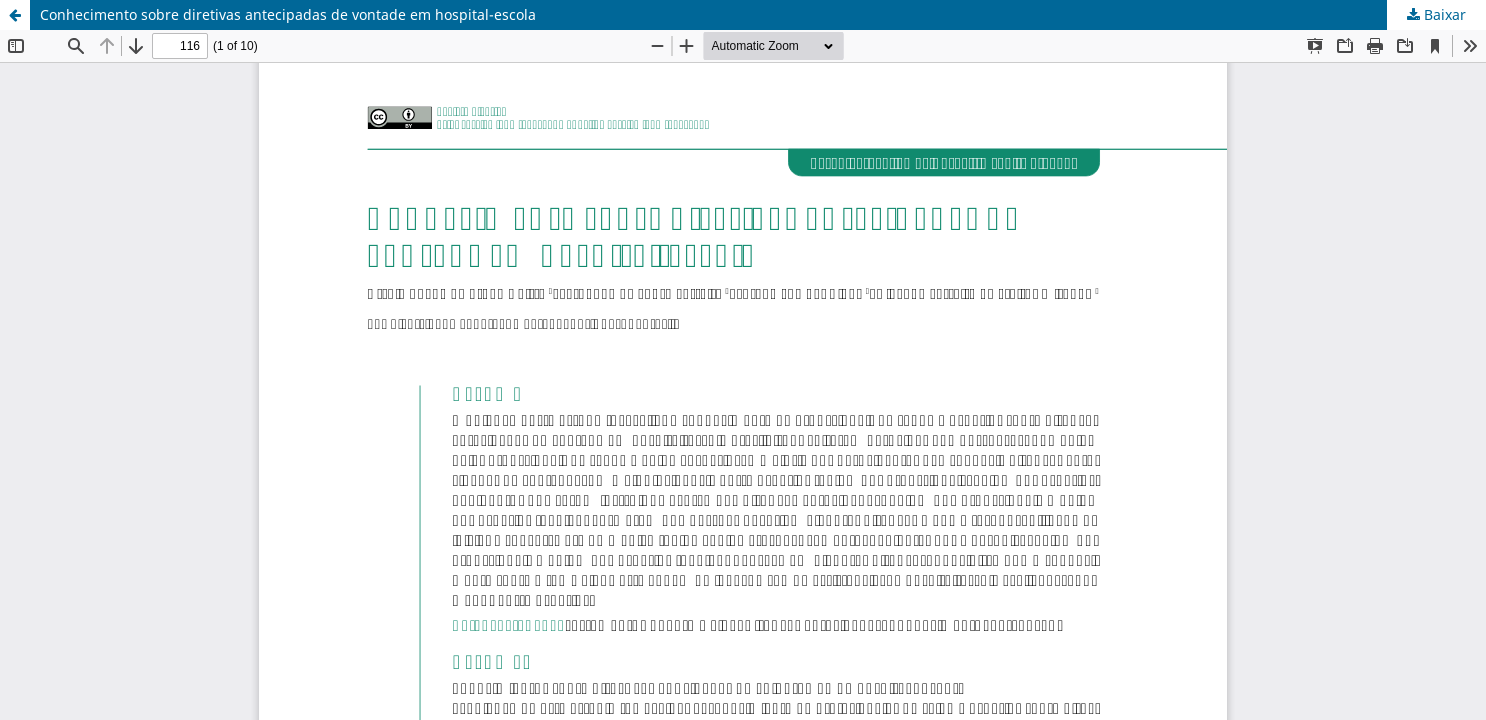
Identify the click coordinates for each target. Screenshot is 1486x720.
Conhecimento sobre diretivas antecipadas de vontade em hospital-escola (288, 14)
